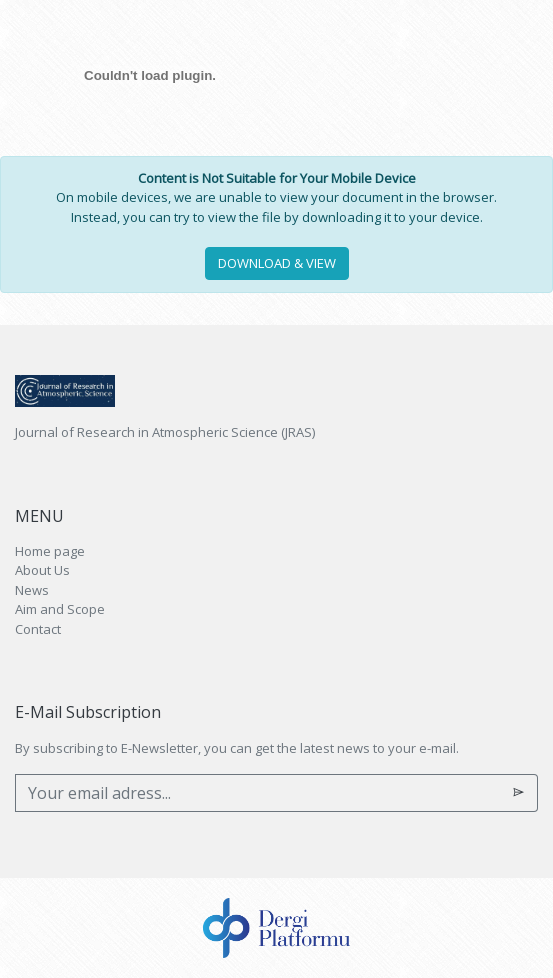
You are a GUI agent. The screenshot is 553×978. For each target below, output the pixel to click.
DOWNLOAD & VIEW (277, 263)
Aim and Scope (60, 609)
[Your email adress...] (258, 793)
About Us (42, 570)
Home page (50, 551)
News (32, 590)
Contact (38, 629)
